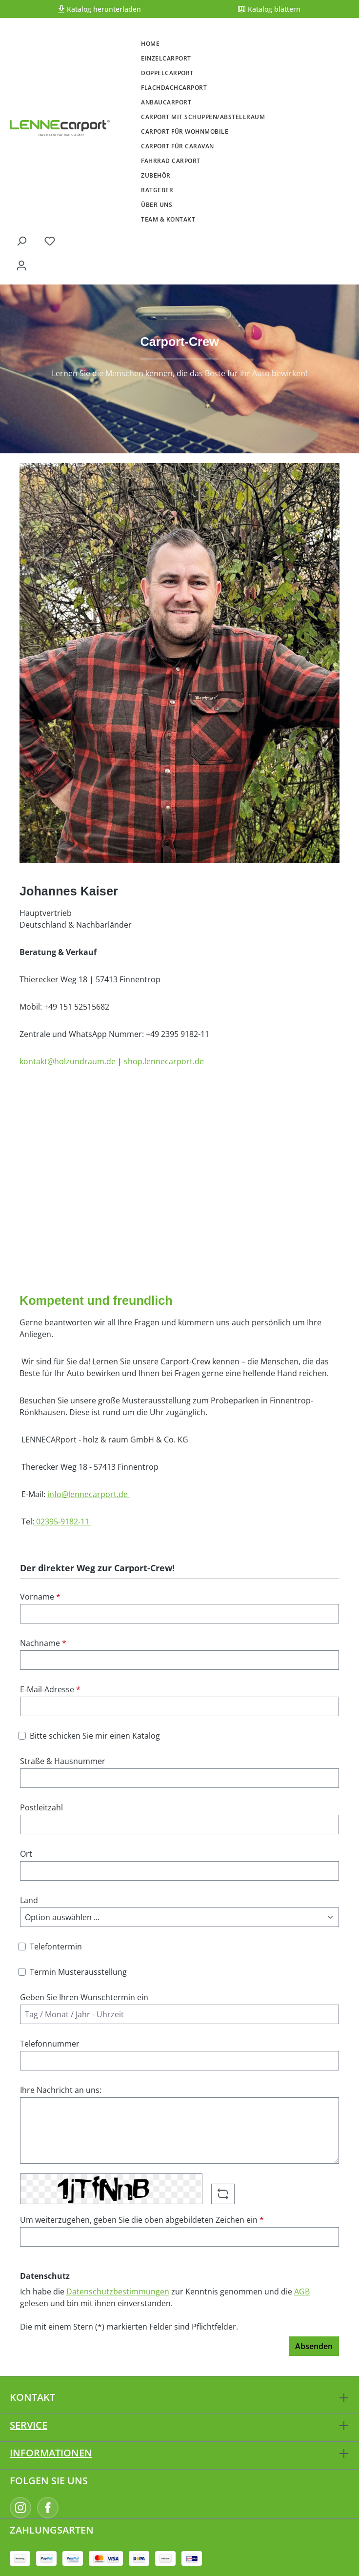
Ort (26, 1853)
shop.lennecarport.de (164, 1061)
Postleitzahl (41, 1807)
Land (29, 1900)
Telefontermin (56, 1946)
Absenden (314, 2346)
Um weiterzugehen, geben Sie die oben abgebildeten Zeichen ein (142, 2219)
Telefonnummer (50, 2043)
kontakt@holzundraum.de (68, 1061)
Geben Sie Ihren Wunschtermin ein (84, 1997)
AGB (302, 2291)
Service (28, 2425)
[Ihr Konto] (21, 265)
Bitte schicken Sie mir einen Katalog (95, 1735)
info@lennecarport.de (88, 1494)
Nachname (43, 1643)
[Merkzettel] (49, 240)
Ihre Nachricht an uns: (60, 2090)
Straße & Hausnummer (62, 1761)
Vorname (40, 1596)
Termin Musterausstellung (78, 1972)
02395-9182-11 (62, 1521)
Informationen (51, 2452)
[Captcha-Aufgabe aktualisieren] (223, 2194)
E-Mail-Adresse (50, 1689)
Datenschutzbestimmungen (117, 2291)
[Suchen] (21, 240)
